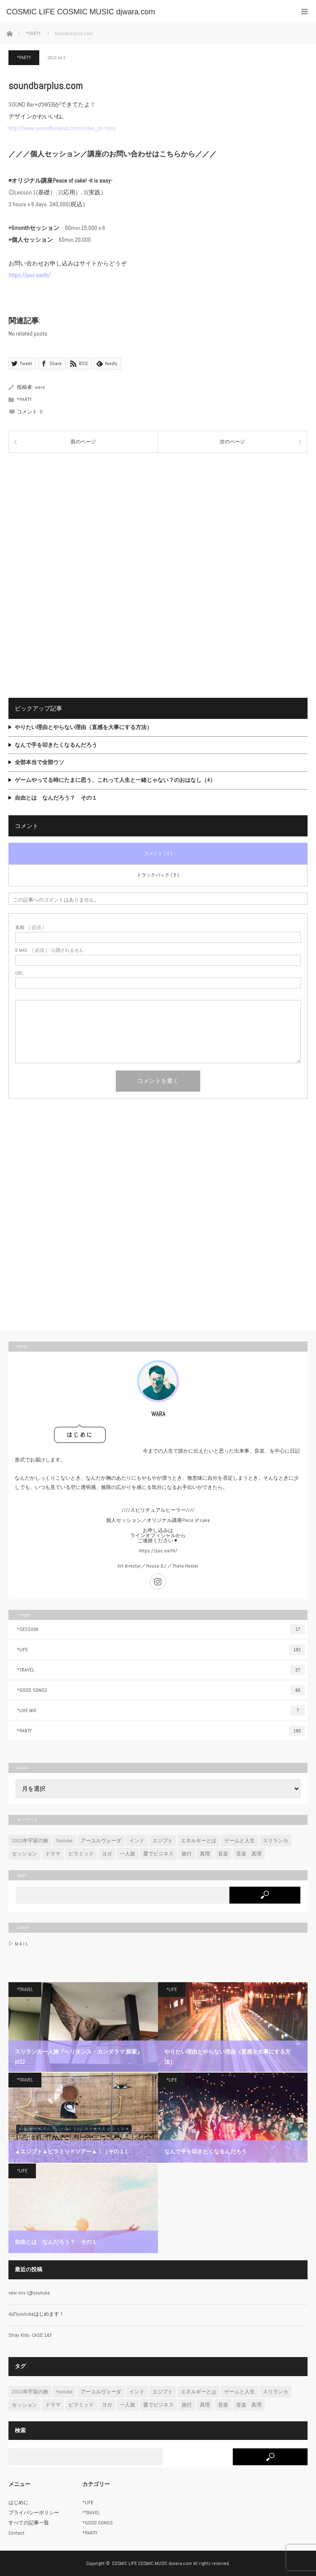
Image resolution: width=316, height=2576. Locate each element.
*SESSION (161, 1629)
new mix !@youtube (29, 2292)
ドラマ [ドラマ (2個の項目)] (52, 1853)
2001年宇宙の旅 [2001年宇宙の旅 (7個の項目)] (30, 1840)
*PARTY (24, 57)
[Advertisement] (158, 518)
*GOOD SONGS (161, 1690)
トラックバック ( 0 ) (158, 875)
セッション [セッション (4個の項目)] (24, 1853)
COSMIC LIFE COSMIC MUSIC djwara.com (152, 2563)
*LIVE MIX (161, 1710)
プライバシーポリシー (33, 2512)
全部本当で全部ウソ (39, 762)
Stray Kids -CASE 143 (30, 2335)
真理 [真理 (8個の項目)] (205, 1853)
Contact (16, 2533)
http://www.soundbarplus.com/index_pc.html (61, 128)
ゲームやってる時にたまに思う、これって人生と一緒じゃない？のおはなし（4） (115, 780)
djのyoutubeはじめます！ (36, 2314)
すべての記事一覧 (28, 2522)
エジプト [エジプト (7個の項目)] (163, 1840)
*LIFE (161, 1649)
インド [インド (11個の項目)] (136, 1840)
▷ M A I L (18, 1943)
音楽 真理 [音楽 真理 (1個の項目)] (249, 1853)
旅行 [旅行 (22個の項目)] (187, 1853)
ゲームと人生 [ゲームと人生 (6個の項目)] (239, 1840)
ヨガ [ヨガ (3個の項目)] (107, 1853)
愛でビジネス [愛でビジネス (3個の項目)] (158, 1853)
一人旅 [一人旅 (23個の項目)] (127, 1853)
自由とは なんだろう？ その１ (56, 797)
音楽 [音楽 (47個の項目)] (223, 1853)
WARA (158, 1414)
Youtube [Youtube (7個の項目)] (64, 1840)
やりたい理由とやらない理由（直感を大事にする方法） (83, 727)
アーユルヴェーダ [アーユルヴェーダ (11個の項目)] (101, 1840)
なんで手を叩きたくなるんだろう (56, 744)
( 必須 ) (29, 927)
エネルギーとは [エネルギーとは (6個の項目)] (198, 1840)
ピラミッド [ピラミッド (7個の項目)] (81, 1853)
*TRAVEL (161, 1670)
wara (40, 387)
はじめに (18, 2502)
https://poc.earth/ (158, 1550)
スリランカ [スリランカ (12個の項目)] (275, 1840)
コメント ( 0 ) (158, 853)
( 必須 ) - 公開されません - (50, 950)
